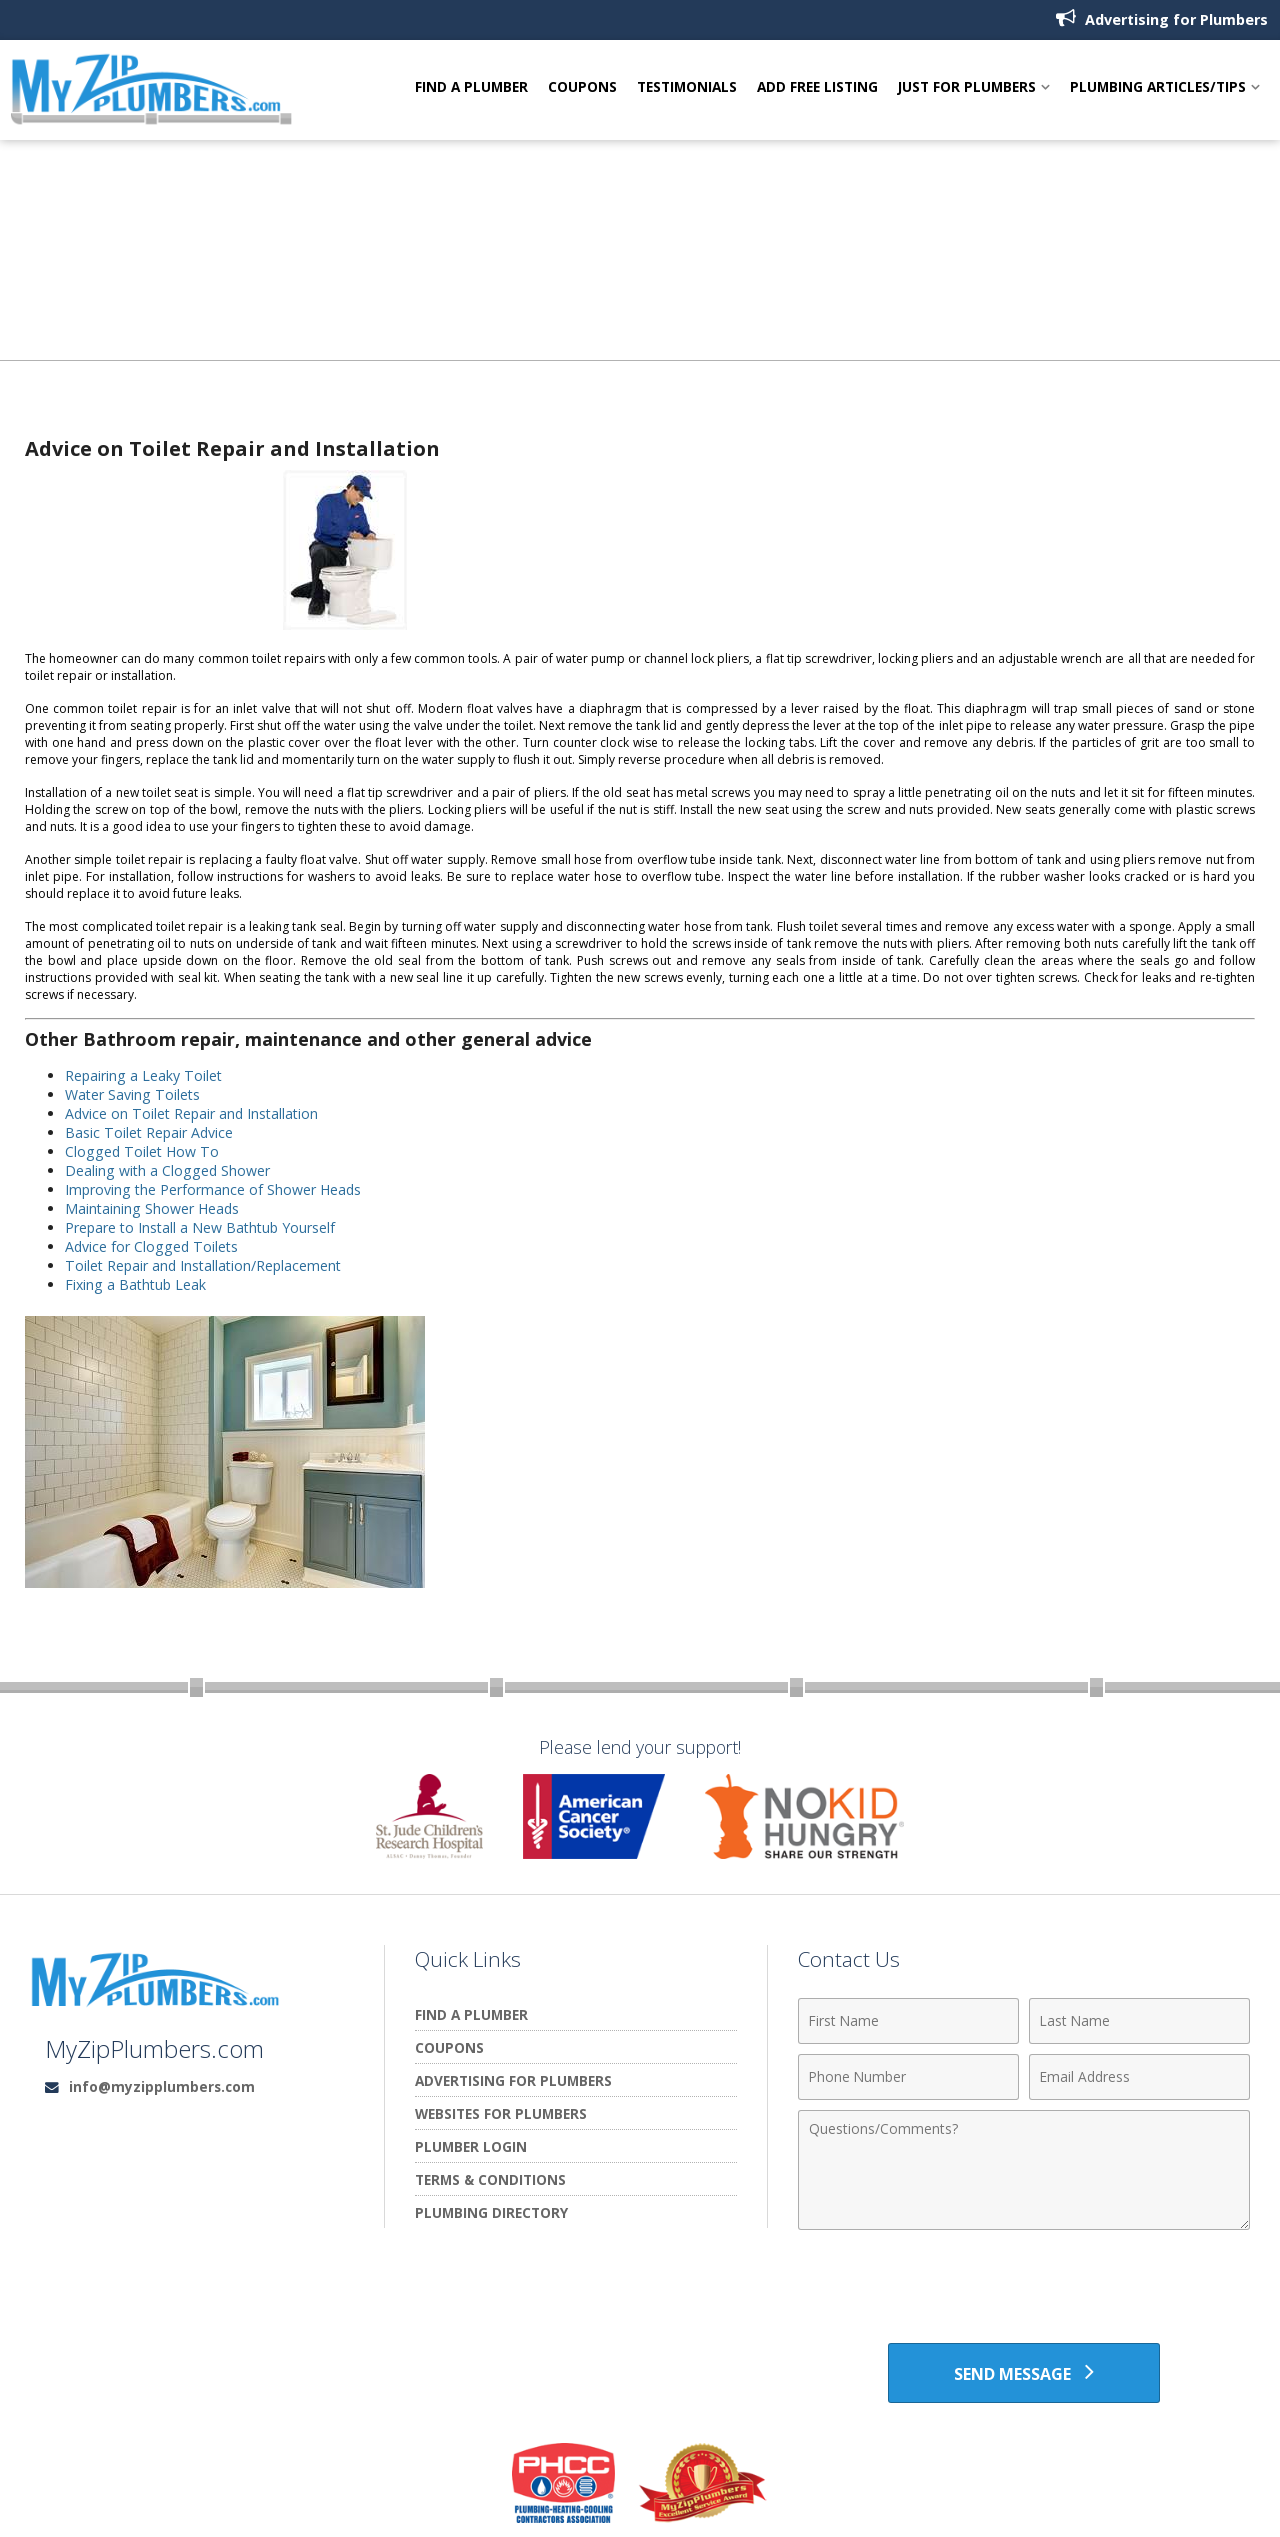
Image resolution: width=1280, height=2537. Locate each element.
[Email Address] (1139, 2077)
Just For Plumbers (967, 87)
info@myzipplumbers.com (162, 2086)
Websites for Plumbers (501, 2113)
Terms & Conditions (490, 2179)
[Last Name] (1139, 2021)
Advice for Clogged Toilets (153, 1246)
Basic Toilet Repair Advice (150, 1132)
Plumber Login (471, 2146)
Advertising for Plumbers (1162, 18)
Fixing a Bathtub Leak (137, 1284)
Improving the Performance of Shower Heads (215, 1189)
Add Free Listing (817, 87)
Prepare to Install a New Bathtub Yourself (203, 1227)
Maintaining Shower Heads (153, 1208)
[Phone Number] (908, 2077)
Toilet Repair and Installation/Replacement (206, 1265)
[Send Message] (1023, 2373)
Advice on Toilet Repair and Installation (194, 1113)
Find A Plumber (471, 87)
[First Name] (908, 2021)
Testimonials (687, 87)
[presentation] (1024, 2289)
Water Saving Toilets (133, 1094)
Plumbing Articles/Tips (1158, 87)
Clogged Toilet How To (143, 1151)
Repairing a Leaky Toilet (144, 1075)
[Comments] (1024, 2170)
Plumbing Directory (491, 2212)
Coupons (582, 87)
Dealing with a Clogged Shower (168, 1170)
